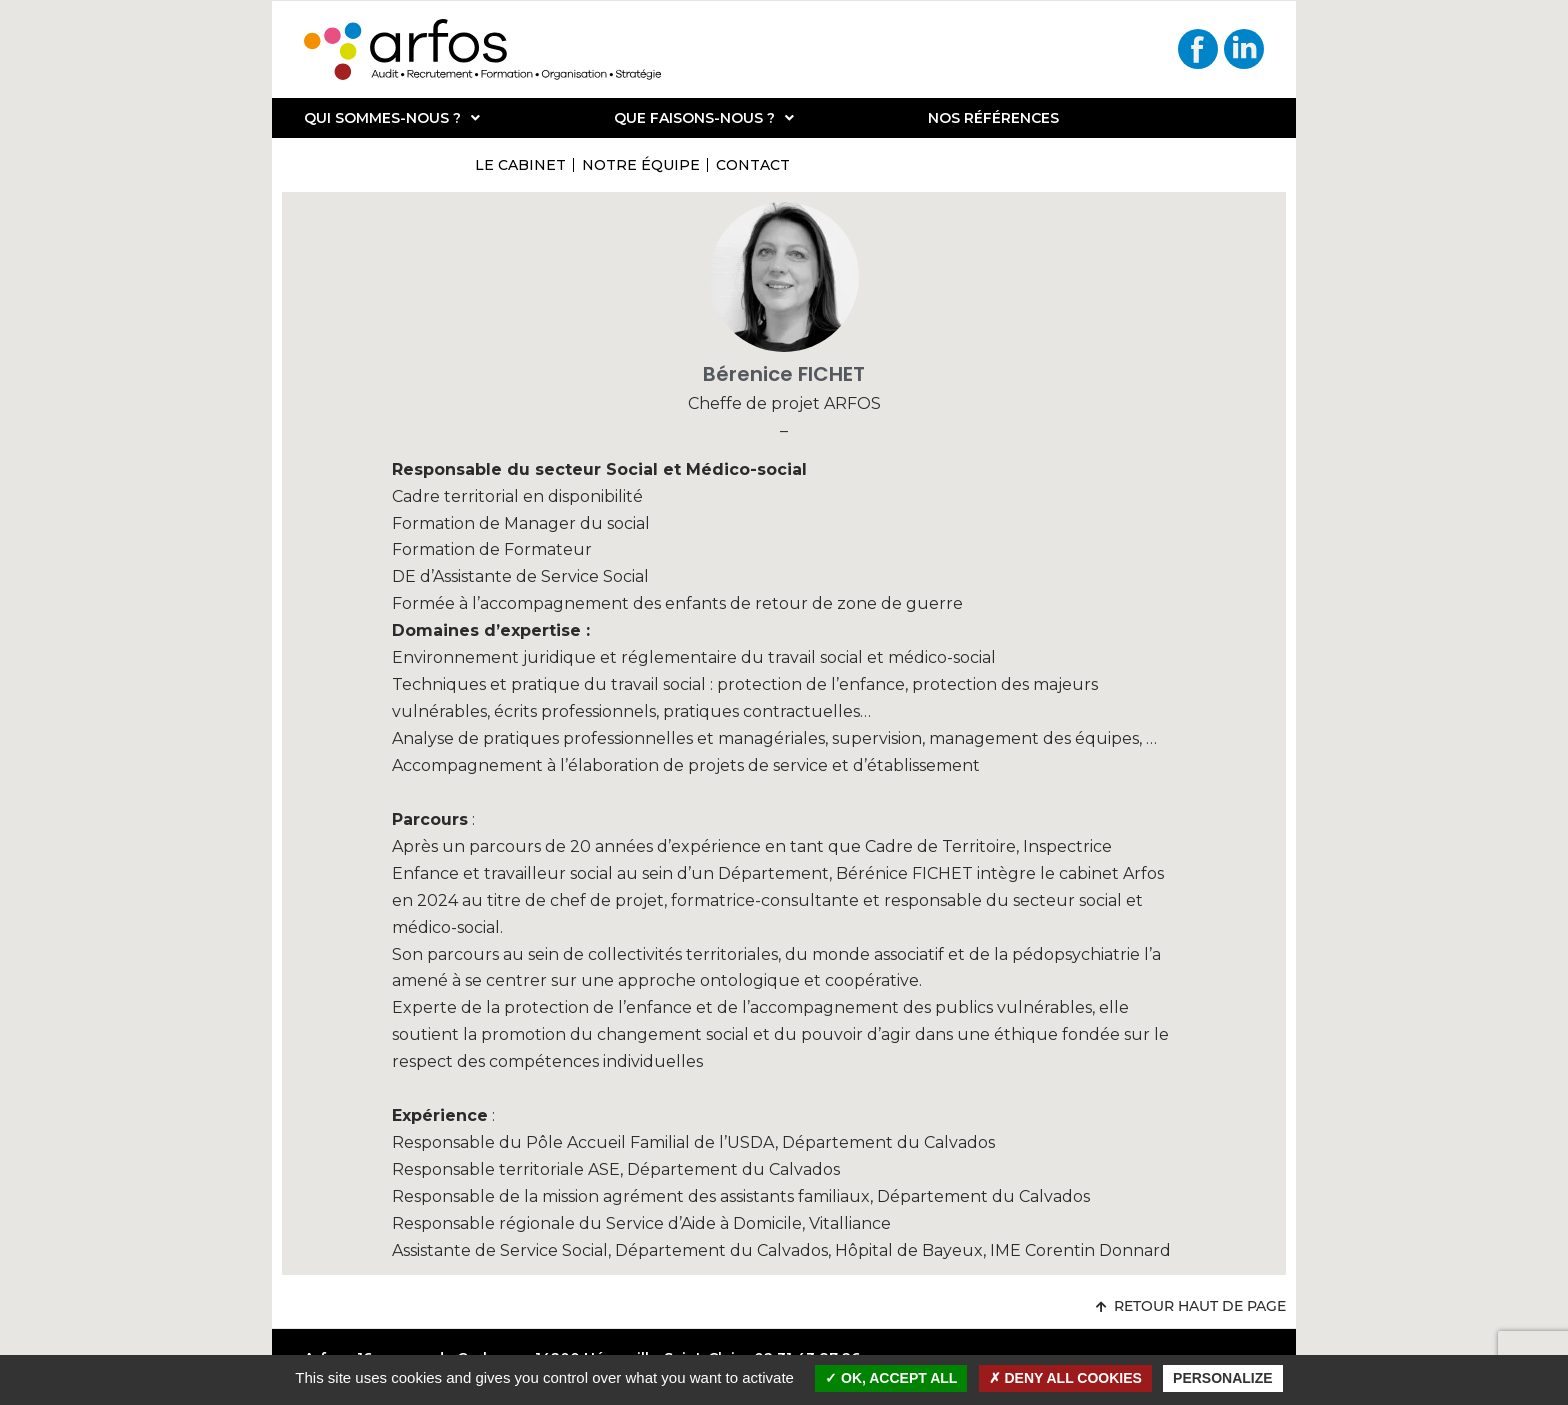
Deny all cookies (1065, 1378)
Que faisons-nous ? (704, 118)
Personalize (1223, 1378)
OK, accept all (891, 1378)
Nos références (993, 118)
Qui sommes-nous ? (392, 118)
